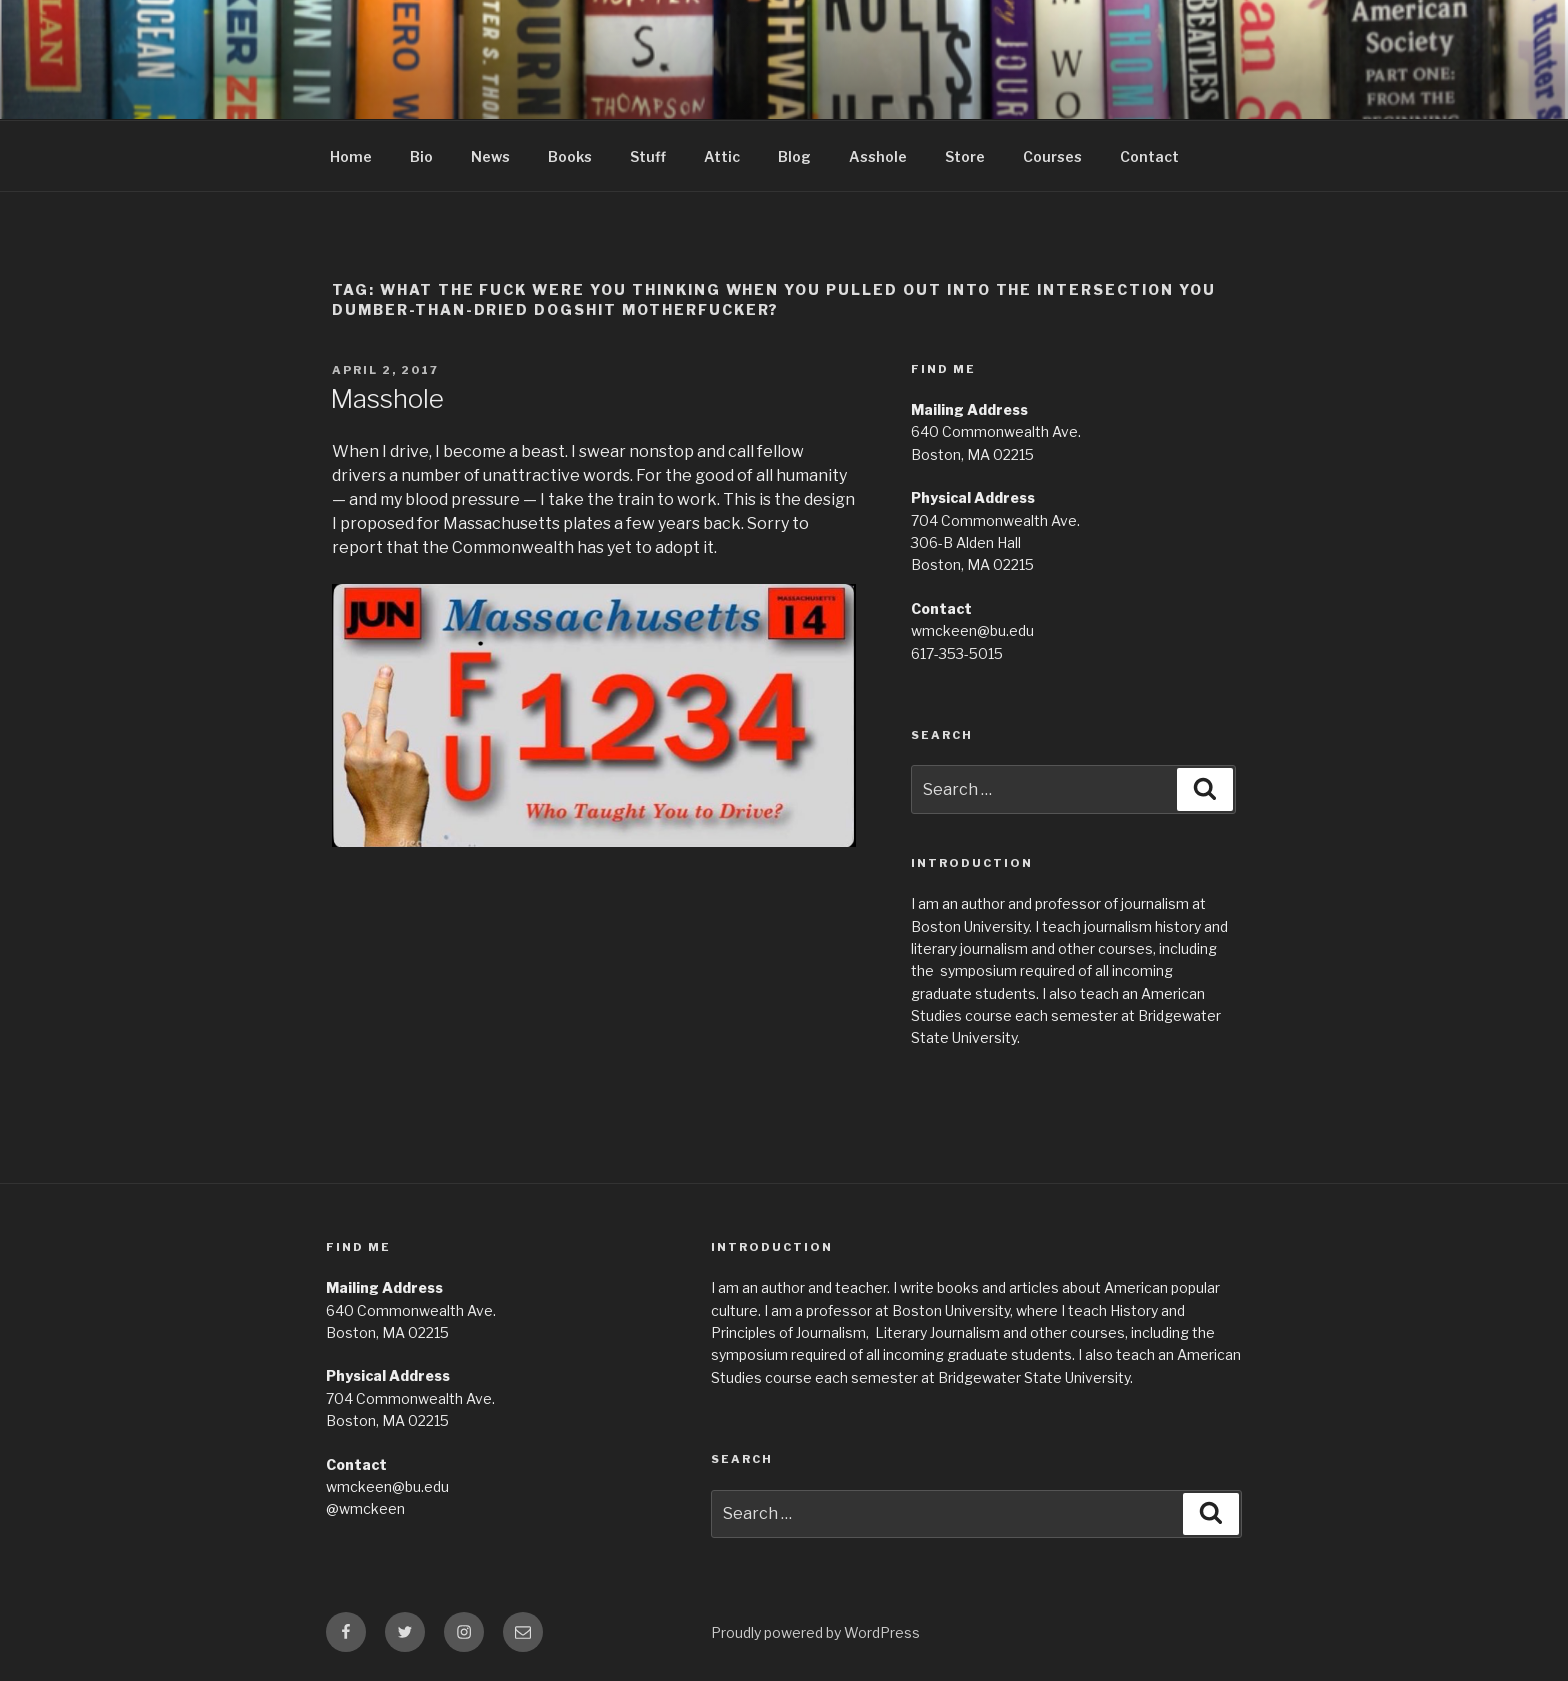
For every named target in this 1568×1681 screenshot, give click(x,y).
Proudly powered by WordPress (815, 1632)
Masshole (387, 398)
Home (351, 156)
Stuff (648, 156)
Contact (1149, 156)
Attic (722, 156)
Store (965, 156)
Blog (794, 156)
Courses (1052, 156)
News (490, 156)
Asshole (878, 156)
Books (570, 156)
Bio (421, 156)
